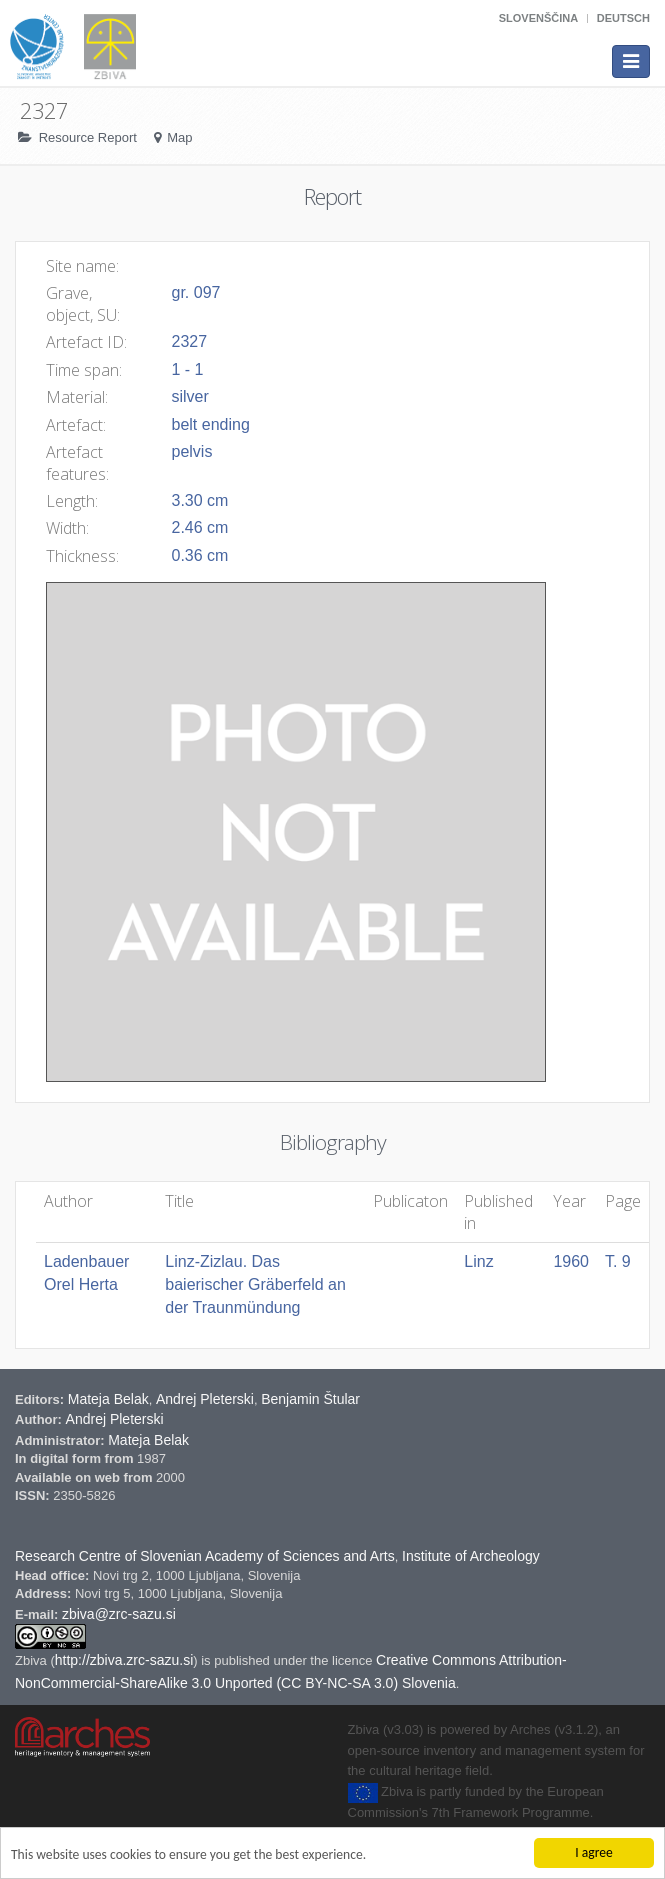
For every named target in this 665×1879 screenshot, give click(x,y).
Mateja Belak (108, 1439)
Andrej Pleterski (205, 1439)
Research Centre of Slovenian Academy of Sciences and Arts (205, 1596)
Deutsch (623, 18)
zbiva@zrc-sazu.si (119, 1654)
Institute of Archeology (471, 1596)
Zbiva (32, 1700)
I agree (594, 1852)
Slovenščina (538, 18)
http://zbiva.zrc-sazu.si (124, 1700)
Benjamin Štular (310, 1439)
